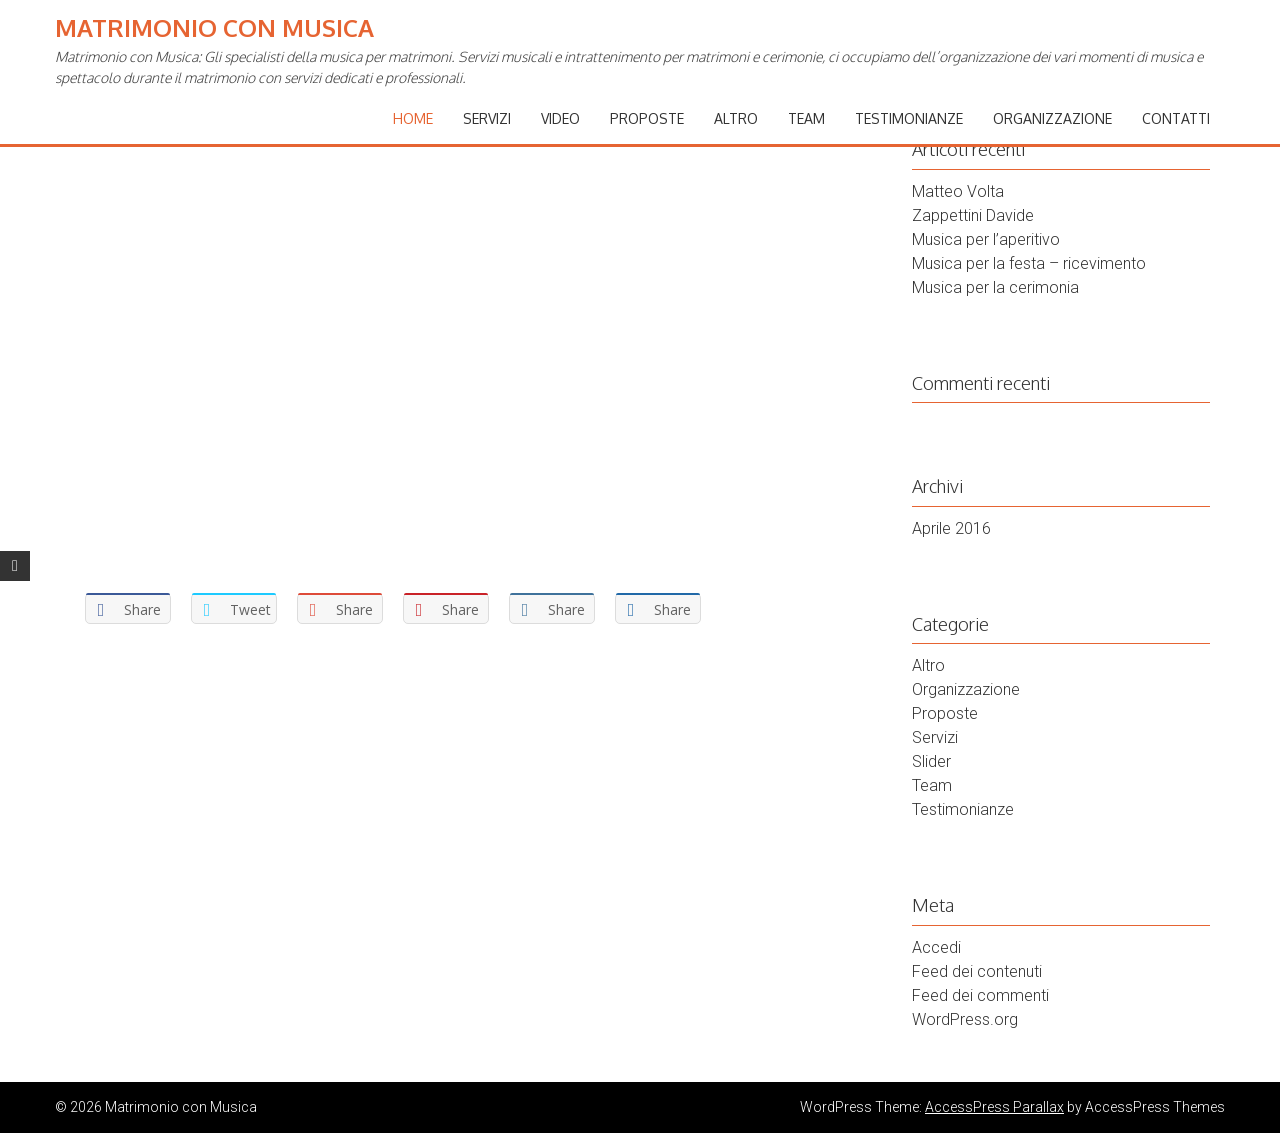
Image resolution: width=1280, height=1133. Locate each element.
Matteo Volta (958, 191)
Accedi (936, 947)
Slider (931, 761)
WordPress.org (965, 1019)
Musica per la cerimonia (995, 287)
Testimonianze (909, 118)
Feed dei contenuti (977, 971)
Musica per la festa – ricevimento (1029, 263)
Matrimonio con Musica (214, 27)
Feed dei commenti (980, 995)
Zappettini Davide (973, 215)
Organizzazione (1052, 118)
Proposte (647, 118)
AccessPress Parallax (994, 1107)
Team (806, 118)
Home (413, 118)
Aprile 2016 (951, 528)
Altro (736, 118)
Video (560, 118)
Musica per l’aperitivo (986, 239)
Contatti (1176, 118)
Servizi (487, 118)
